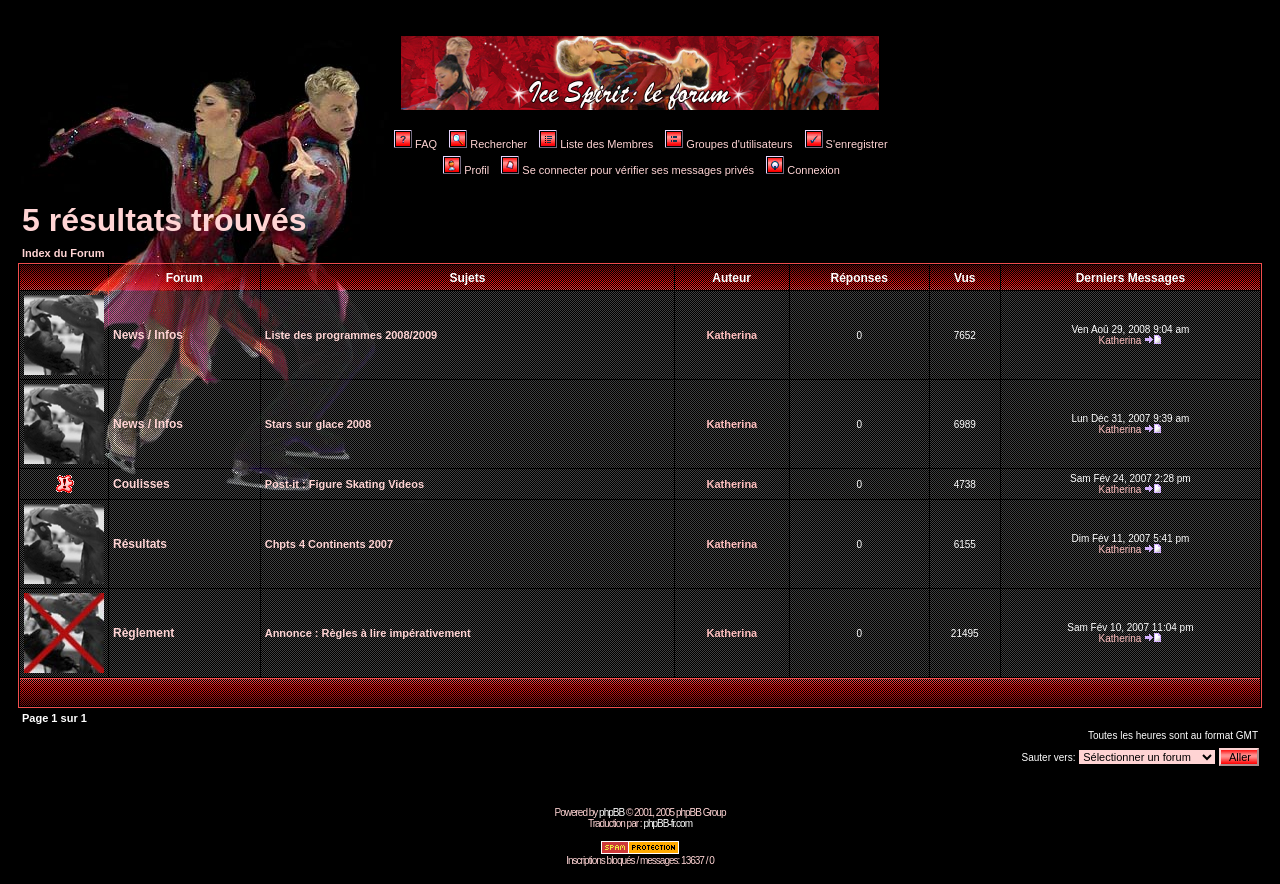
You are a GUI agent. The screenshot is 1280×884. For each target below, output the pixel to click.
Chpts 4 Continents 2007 (329, 544)
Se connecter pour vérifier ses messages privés (627, 170)
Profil (466, 170)
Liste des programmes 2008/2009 (351, 335)
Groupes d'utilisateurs (728, 144)
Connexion (803, 170)
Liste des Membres (596, 144)
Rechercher (488, 144)
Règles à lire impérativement (396, 633)
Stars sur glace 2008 (318, 424)
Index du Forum (63, 253)
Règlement (143, 633)
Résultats (140, 544)
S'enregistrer (846, 144)
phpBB (611, 812)
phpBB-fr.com (667, 823)
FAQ (415, 144)
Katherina (732, 335)
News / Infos (148, 335)
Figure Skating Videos (366, 484)
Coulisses (141, 484)
